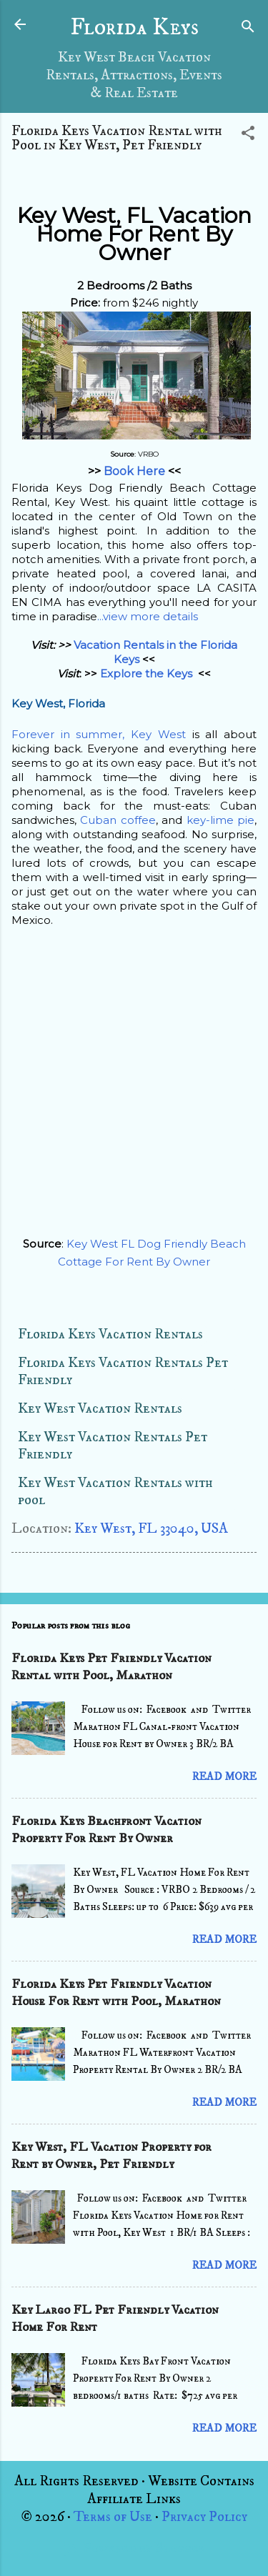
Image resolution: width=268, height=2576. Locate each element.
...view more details (147, 616)
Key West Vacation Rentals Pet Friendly (112, 1445)
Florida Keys (134, 27)
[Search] (248, 29)
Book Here (134, 471)
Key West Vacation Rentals (100, 1409)
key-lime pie (220, 820)
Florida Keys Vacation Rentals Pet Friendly (123, 1371)
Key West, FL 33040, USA (151, 1529)
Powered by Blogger (134, 2548)
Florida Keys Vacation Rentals (110, 1334)
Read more (224, 1777)
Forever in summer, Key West (98, 734)
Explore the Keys (147, 673)
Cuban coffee (117, 820)
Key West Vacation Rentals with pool (115, 1491)
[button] (248, 135)
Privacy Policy (204, 2517)
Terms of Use (113, 2517)
